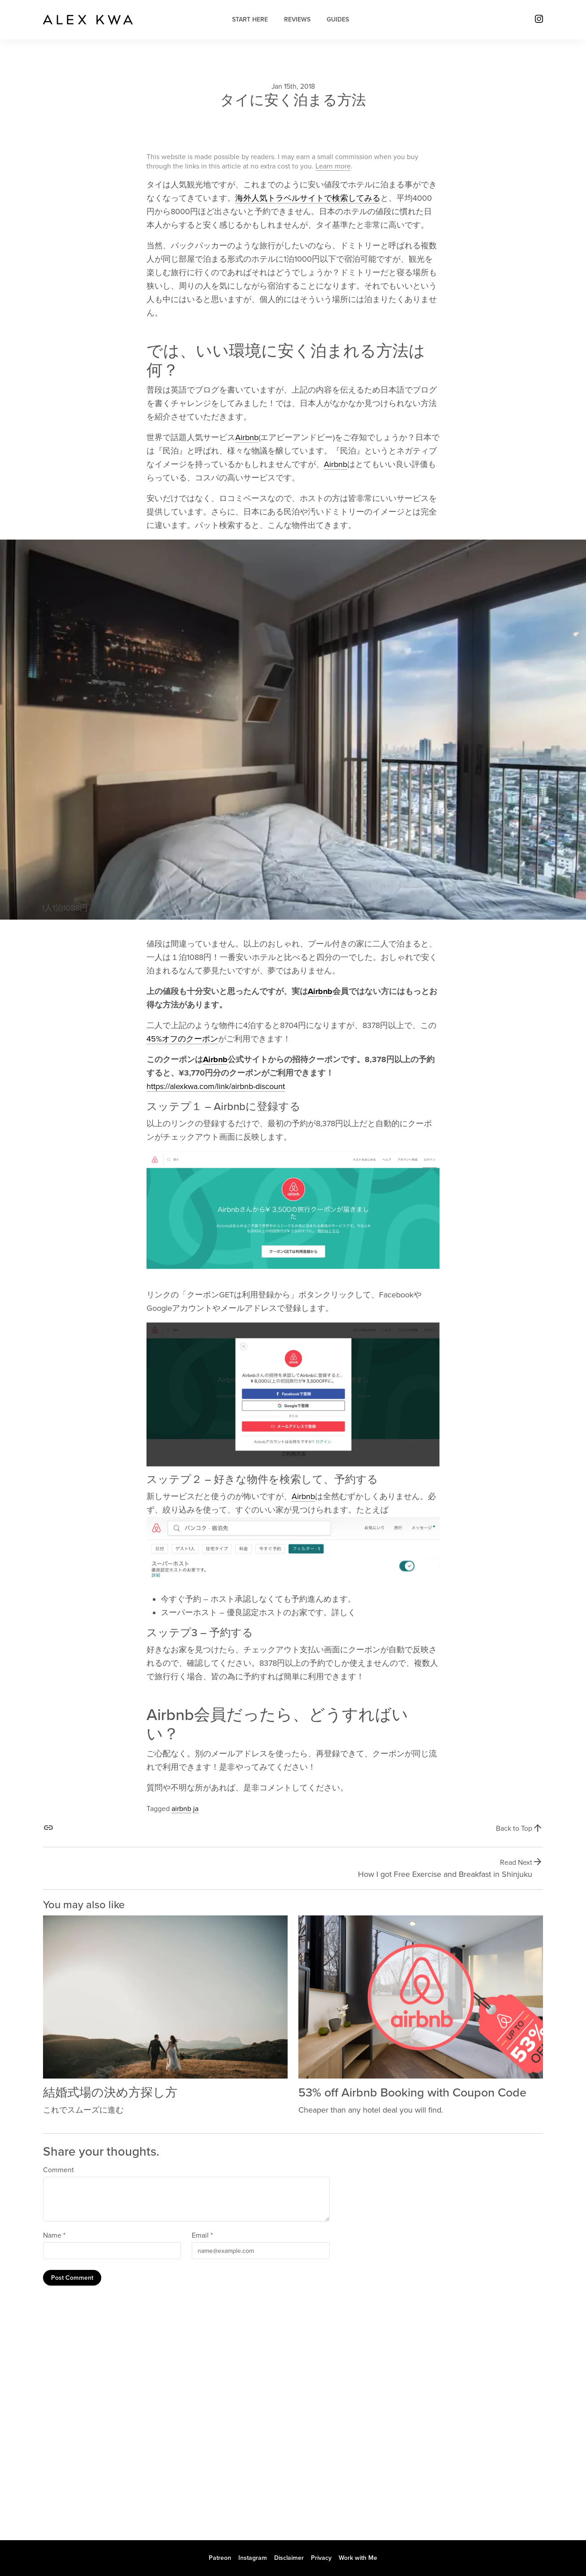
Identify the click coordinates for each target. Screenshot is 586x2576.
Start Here (250, 19)
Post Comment (72, 2278)
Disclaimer (289, 2558)
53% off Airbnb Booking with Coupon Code (412, 2092)
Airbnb (247, 437)
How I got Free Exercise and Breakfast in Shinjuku (445, 1874)
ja (195, 1809)
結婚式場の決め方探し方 (110, 2092)
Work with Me (358, 2558)
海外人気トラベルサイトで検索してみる (307, 198)
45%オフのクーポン (182, 1039)
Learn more (333, 166)
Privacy (321, 2558)
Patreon (220, 2558)
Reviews (297, 19)
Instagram (252, 2558)
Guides (338, 19)
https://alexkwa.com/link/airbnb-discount (215, 1086)
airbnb (181, 1809)
